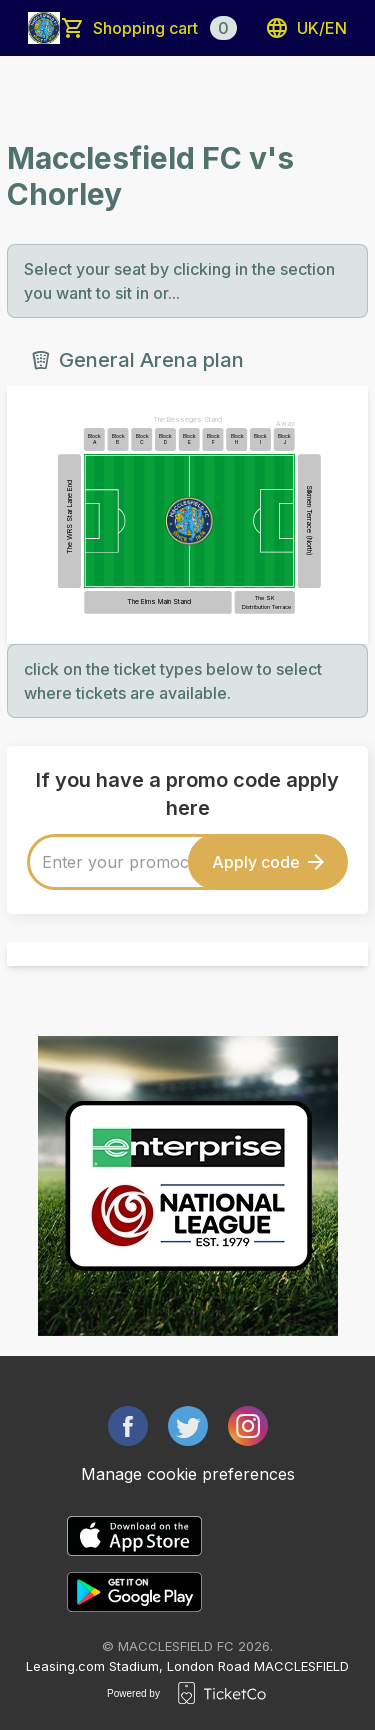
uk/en (306, 28)
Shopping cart (165, 28)
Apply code (268, 862)
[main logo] (44, 28)
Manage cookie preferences (188, 1474)
